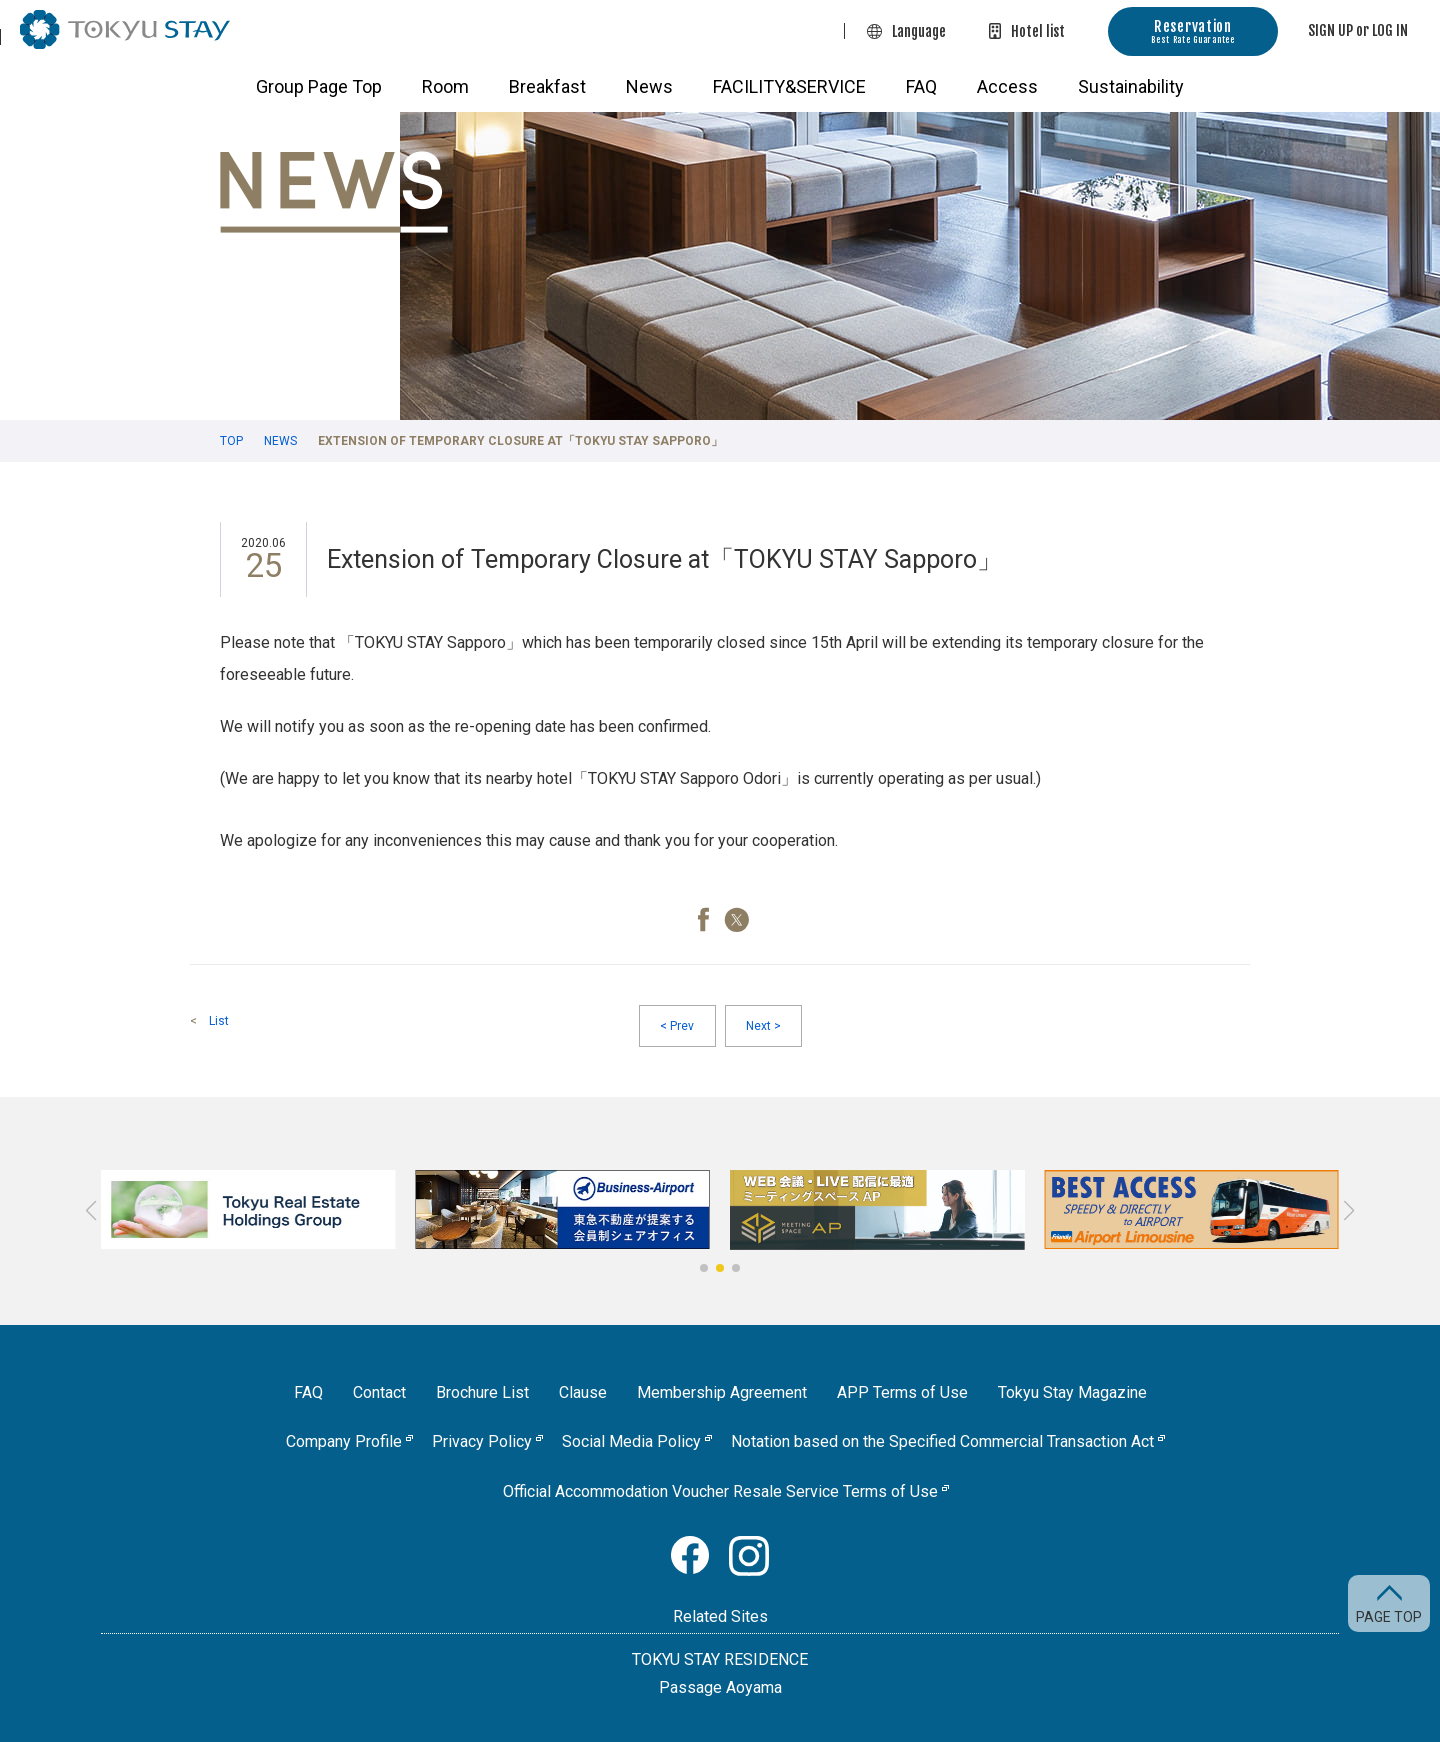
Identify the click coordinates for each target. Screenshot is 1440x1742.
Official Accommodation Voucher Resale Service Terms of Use (720, 1491)
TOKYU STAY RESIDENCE (720, 1659)
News (649, 86)
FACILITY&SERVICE (789, 86)
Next (763, 1026)
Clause (583, 1392)
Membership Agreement (722, 1392)
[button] (704, 1268)
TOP (231, 441)
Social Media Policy (631, 1441)
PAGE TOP (1389, 1616)
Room (445, 86)
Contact (379, 1392)
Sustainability (1131, 86)
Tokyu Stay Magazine (1072, 1392)
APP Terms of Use (902, 1392)
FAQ (921, 86)
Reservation (1193, 31)
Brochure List (482, 1392)
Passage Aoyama (720, 1687)
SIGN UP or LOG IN (1358, 30)
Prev (677, 1026)
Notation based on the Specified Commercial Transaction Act (942, 1441)
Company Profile (344, 1441)
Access (1007, 86)
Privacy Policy (482, 1441)
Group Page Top (319, 86)
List (219, 1021)
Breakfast (547, 86)
